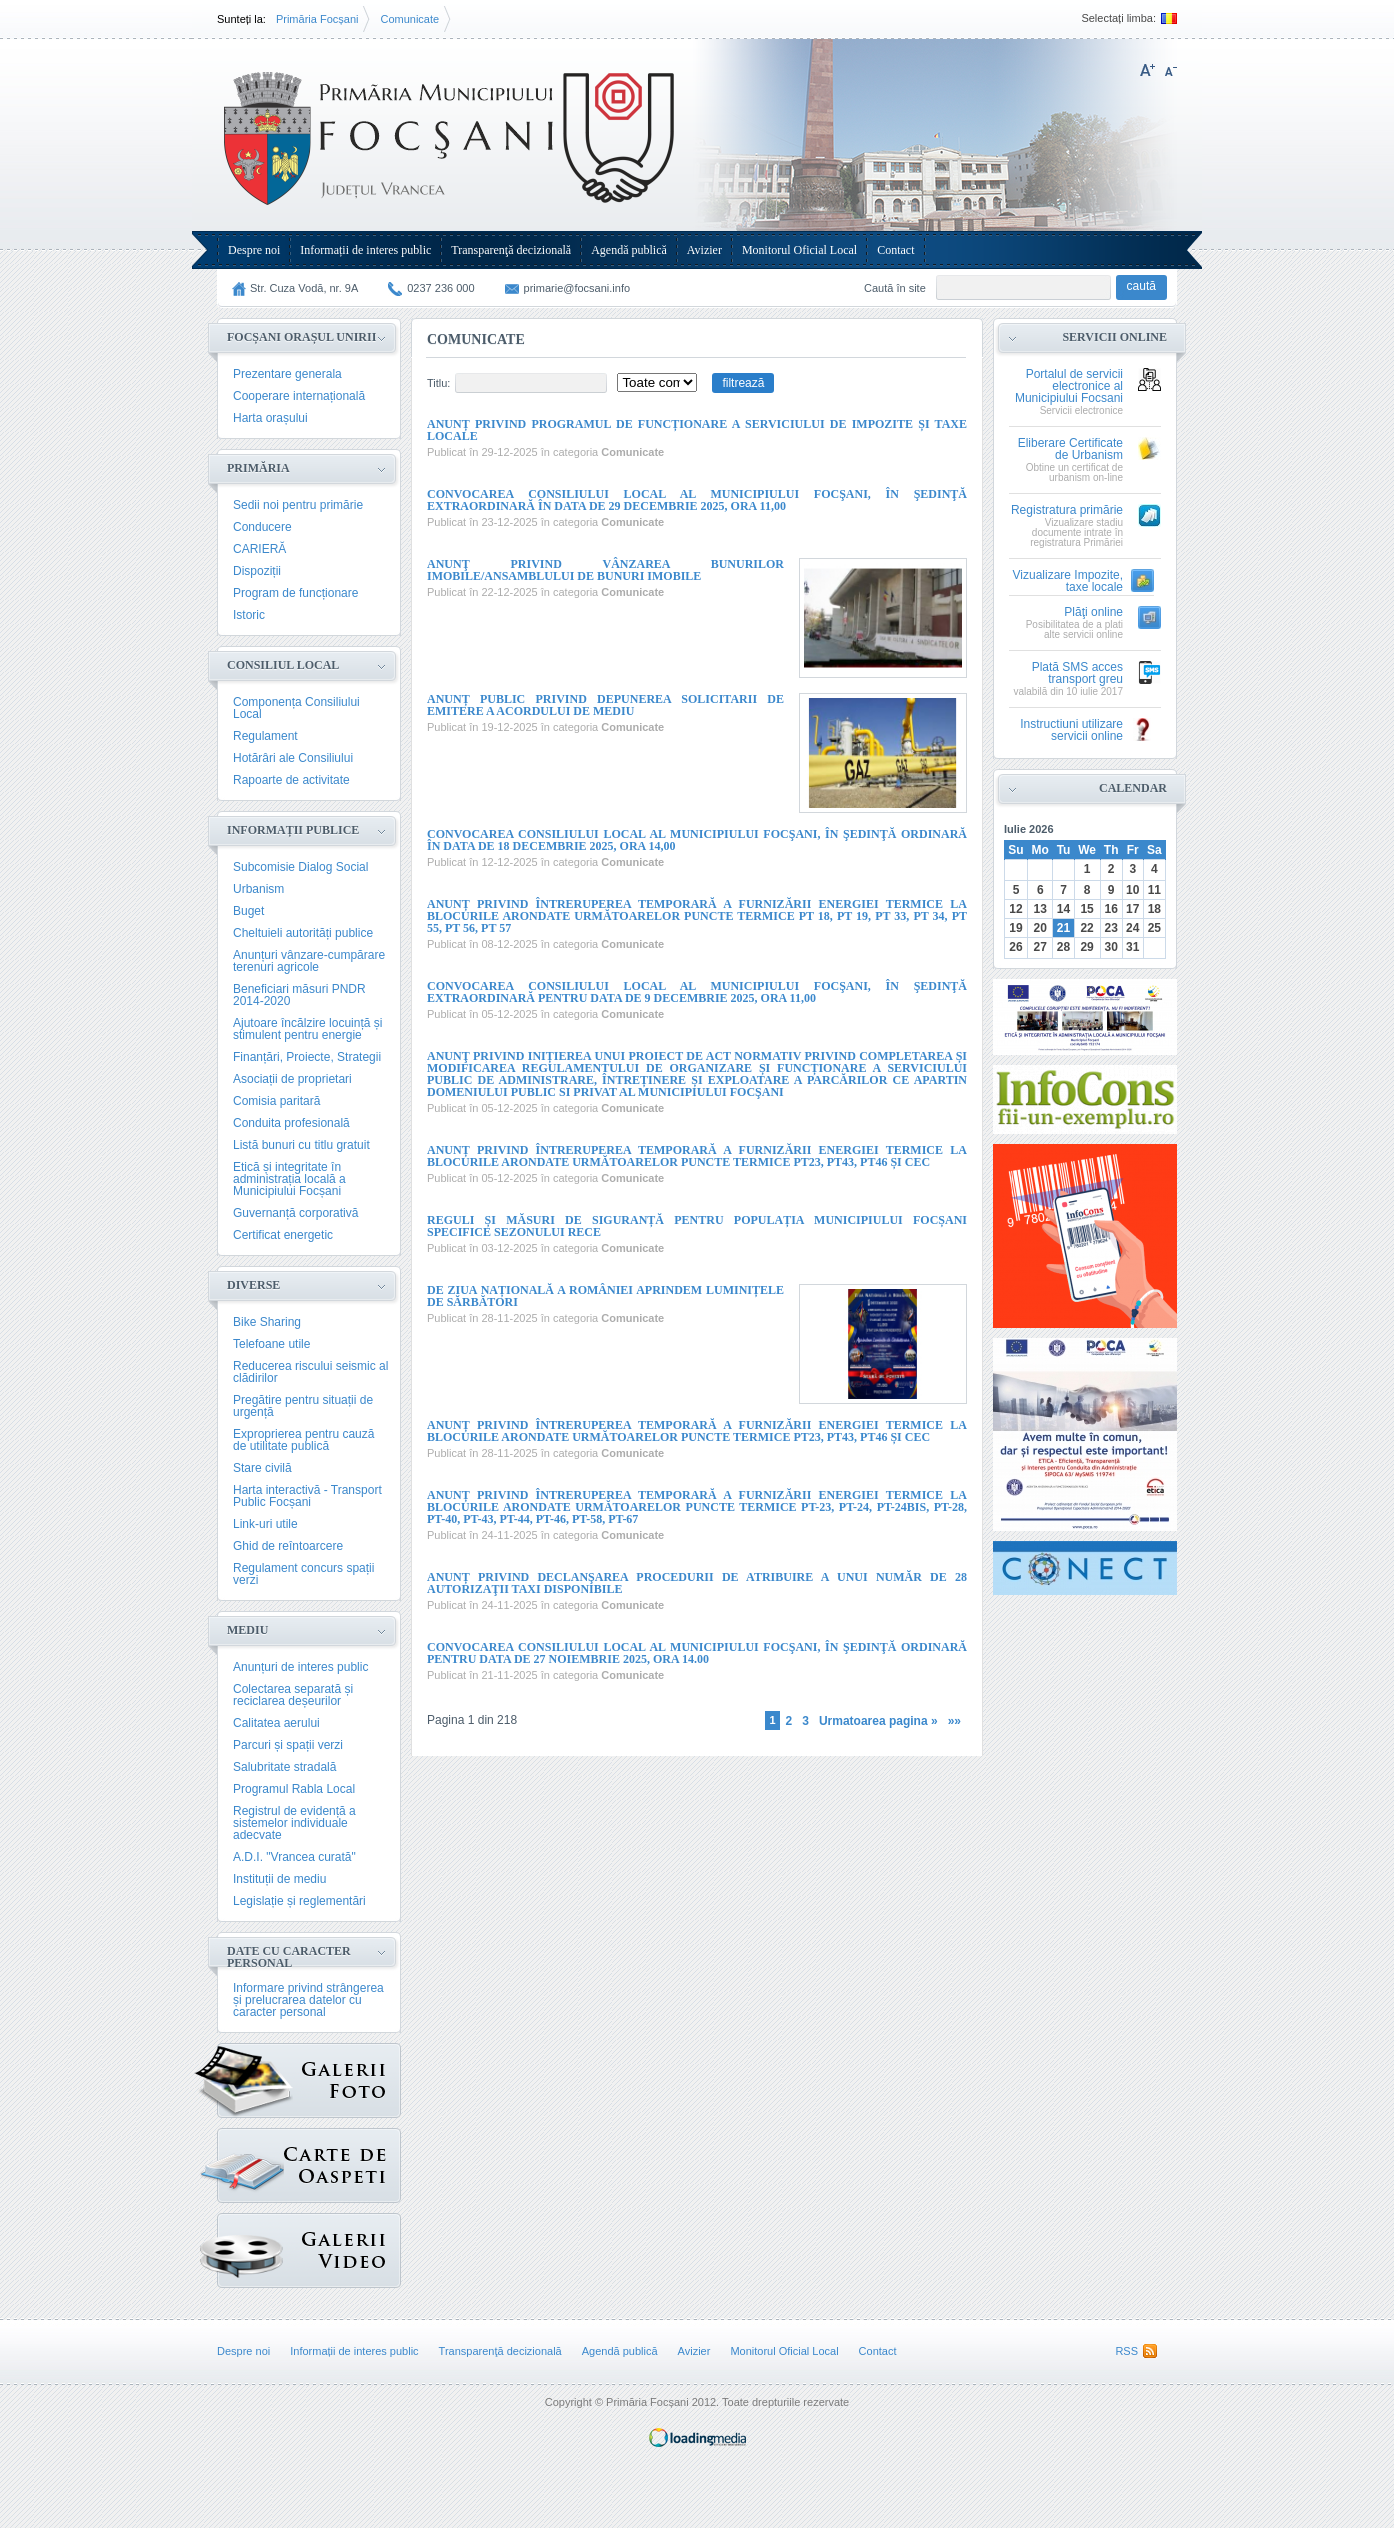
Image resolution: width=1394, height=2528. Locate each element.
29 (1086, 947)
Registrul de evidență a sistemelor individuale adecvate (294, 1823)
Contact (895, 250)
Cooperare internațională (299, 396)
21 (1063, 928)
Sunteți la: (241, 19)
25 (1154, 928)
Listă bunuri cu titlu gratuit (301, 1145)
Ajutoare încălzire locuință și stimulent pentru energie (307, 1029)
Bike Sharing (267, 1322)
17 (1132, 909)
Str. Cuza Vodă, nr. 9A (304, 288)
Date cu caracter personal (289, 1957)
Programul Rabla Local (294, 1789)
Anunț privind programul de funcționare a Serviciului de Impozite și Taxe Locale (697, 430)
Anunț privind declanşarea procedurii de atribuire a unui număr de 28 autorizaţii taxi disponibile (697, 1583)
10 (1132, 890)
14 (1063, 909)
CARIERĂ (259, 549)
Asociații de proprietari (292, 1079)
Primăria (258, 468)
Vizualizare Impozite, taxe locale (1068, 581)
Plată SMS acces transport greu (1077, 673)
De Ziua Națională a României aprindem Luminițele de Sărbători (605, 1296)
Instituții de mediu (279, 1879)
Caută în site (895, 288)
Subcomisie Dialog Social (300, 867)
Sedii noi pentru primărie (298, 505)
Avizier (704, 250)
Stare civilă (262, 1468)
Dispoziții (257, 571)
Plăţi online (1093, 612)
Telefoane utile (271, 1344)
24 (1132, 928)
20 (1040, 928)
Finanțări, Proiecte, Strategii (307, 1057)
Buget (248, 911)
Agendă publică (629, 250)
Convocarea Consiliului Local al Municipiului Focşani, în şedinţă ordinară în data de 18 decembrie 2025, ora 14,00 (697, 840)
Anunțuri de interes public (300, 1667)
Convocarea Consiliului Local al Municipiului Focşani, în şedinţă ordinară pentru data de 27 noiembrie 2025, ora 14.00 (697, 1653)
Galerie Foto (255, 2080)
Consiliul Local (283, 665)
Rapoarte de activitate (291, 780)
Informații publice (293, 830)
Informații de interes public (365, 250)
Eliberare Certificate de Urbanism (1070, 449)
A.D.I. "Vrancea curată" (294, 1857)
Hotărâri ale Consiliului (293, 758)
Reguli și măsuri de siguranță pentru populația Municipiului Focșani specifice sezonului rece (697, 1226)
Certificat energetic (283, 1235)
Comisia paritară (276, 1101)
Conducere (262, 527)
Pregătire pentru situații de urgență (303, 1406)
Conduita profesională (291, 1123)
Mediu (247, 1630)
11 (1154, 890)
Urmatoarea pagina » (878, 1721)
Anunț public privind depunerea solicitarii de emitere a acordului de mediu (605, 705)
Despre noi (254, 250)
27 (1040, 947)
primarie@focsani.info (577, 288)
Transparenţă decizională (511, 250)
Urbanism (258, 889)
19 (1015, 928)
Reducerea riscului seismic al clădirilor (310, 1372)
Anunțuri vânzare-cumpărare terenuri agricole (309, 961)
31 (1132, 947)
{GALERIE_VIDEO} (250, 2245)
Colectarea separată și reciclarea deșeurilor (293, 1695)
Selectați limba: (1118, 18)
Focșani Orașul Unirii (301, 337)
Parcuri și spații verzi (288, 1745)
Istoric (249, 615)
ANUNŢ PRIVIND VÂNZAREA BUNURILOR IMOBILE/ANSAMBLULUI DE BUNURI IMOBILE (605, 570)
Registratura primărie (1067, 510)
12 (1015, 909)
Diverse (253, 1285)
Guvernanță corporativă (295, 1213)
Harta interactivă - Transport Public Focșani (307, 1496)
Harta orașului (270, 418)
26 (1015, 947)
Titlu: (438, 383)
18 (1154, 909)
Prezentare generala (287, 374)
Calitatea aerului (276, 1723)
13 (1040, 909)
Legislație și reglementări (299, 1901)
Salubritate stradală (284, 1767)
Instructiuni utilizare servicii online (1071, 730)
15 (1086, 909)
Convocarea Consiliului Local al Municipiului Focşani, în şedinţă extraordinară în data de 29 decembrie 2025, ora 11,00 (697, 500)
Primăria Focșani (317, 19)
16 (1110, 909)
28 (1063, 947)
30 (1110, 947)
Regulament (265, 736)
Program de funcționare (295, 593)
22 (1086, 928)
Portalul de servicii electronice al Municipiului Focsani (1069, 386)
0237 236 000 (440, 288)
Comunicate (409, 19)
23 (1110, 928)
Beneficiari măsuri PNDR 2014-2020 (299, 995)
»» (954, 1721)
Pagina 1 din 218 (472, 1719)
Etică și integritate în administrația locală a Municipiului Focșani (289, 1179)
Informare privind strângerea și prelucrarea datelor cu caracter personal (308, 2000)
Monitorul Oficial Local (799, 250)
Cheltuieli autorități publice (303, 933)
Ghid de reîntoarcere (288, 1546)
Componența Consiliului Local (296, 708)
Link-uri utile (265, 1524)
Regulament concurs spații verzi (303, 1574)
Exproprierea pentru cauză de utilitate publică (303, 1440)
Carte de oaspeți (250, 2160)
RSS (1126, 2351)
